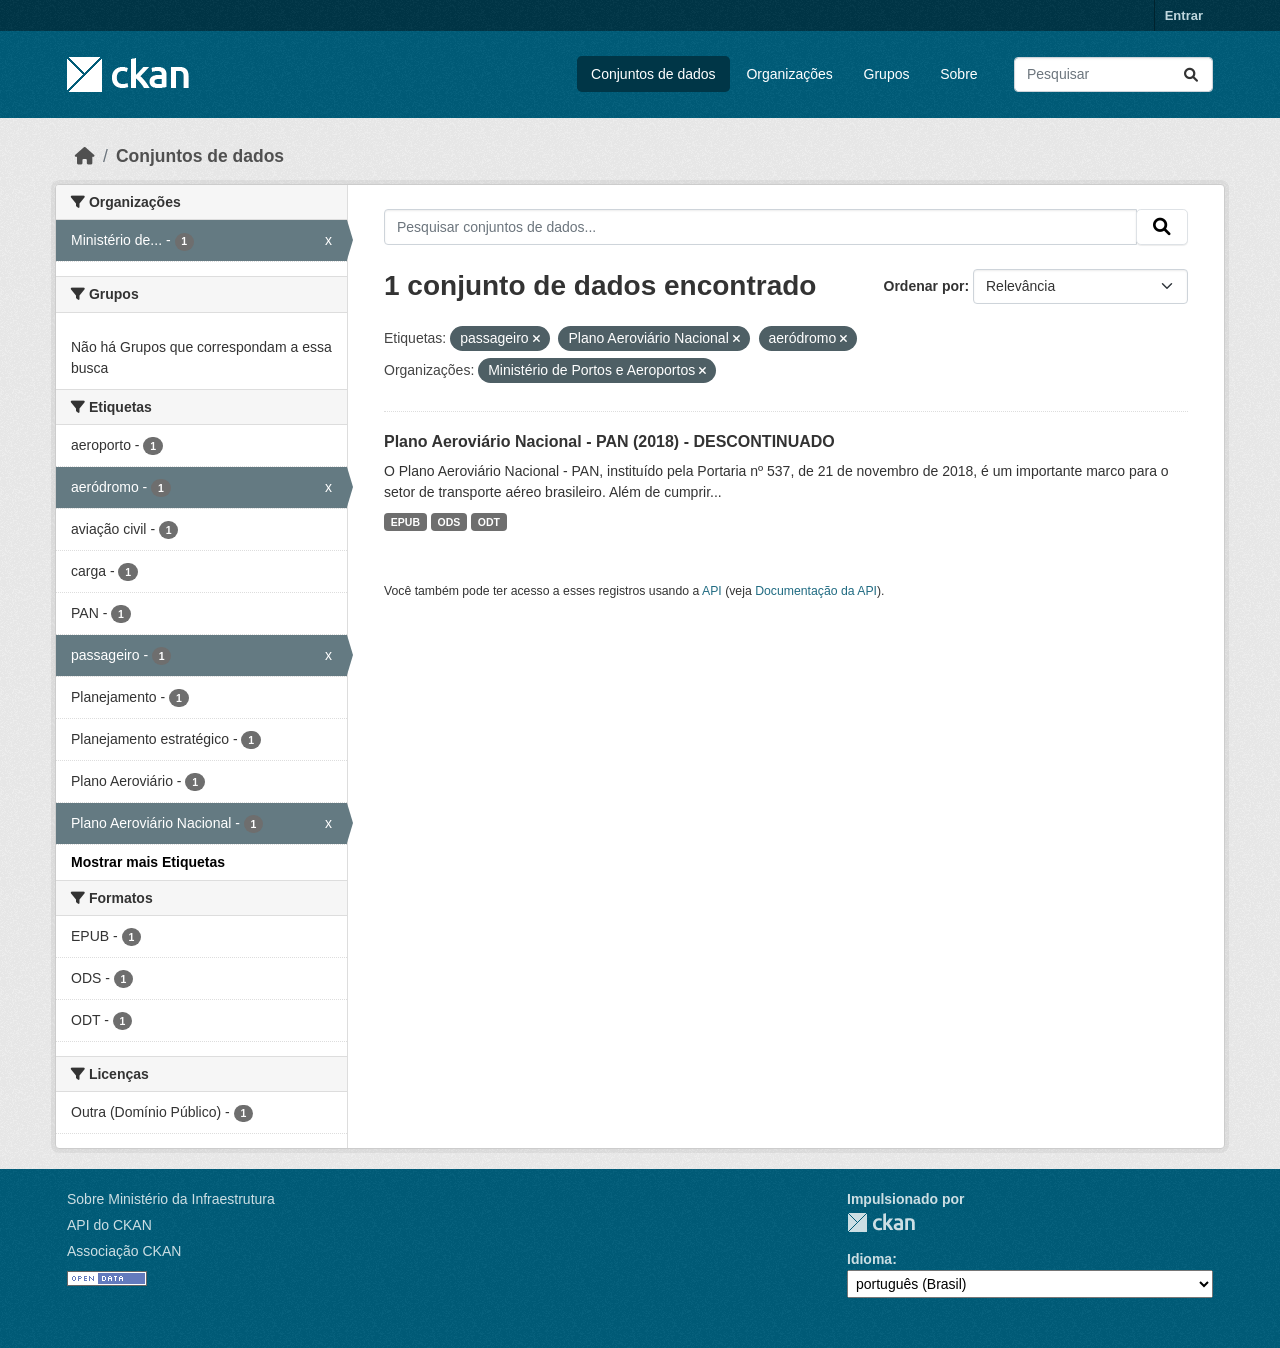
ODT (489, 522)
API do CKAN (109, 1225)
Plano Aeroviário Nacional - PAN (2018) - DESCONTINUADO (609, 441)
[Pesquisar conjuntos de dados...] (1113, 74)
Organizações (789, 74)
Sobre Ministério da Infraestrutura (171, 1199)
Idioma (869, 1259)
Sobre (958, 74)
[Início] (85, 156)
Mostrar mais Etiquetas (148, 862)
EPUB (405, 522)
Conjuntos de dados (653, 74)
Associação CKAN (124, 1251)
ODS (449, 522)
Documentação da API (816, 591)
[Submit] (1191, 74)
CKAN (881, 1222)
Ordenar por (924, 286)
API (712, 591)
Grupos (887, 74)
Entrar (1184, 15)
